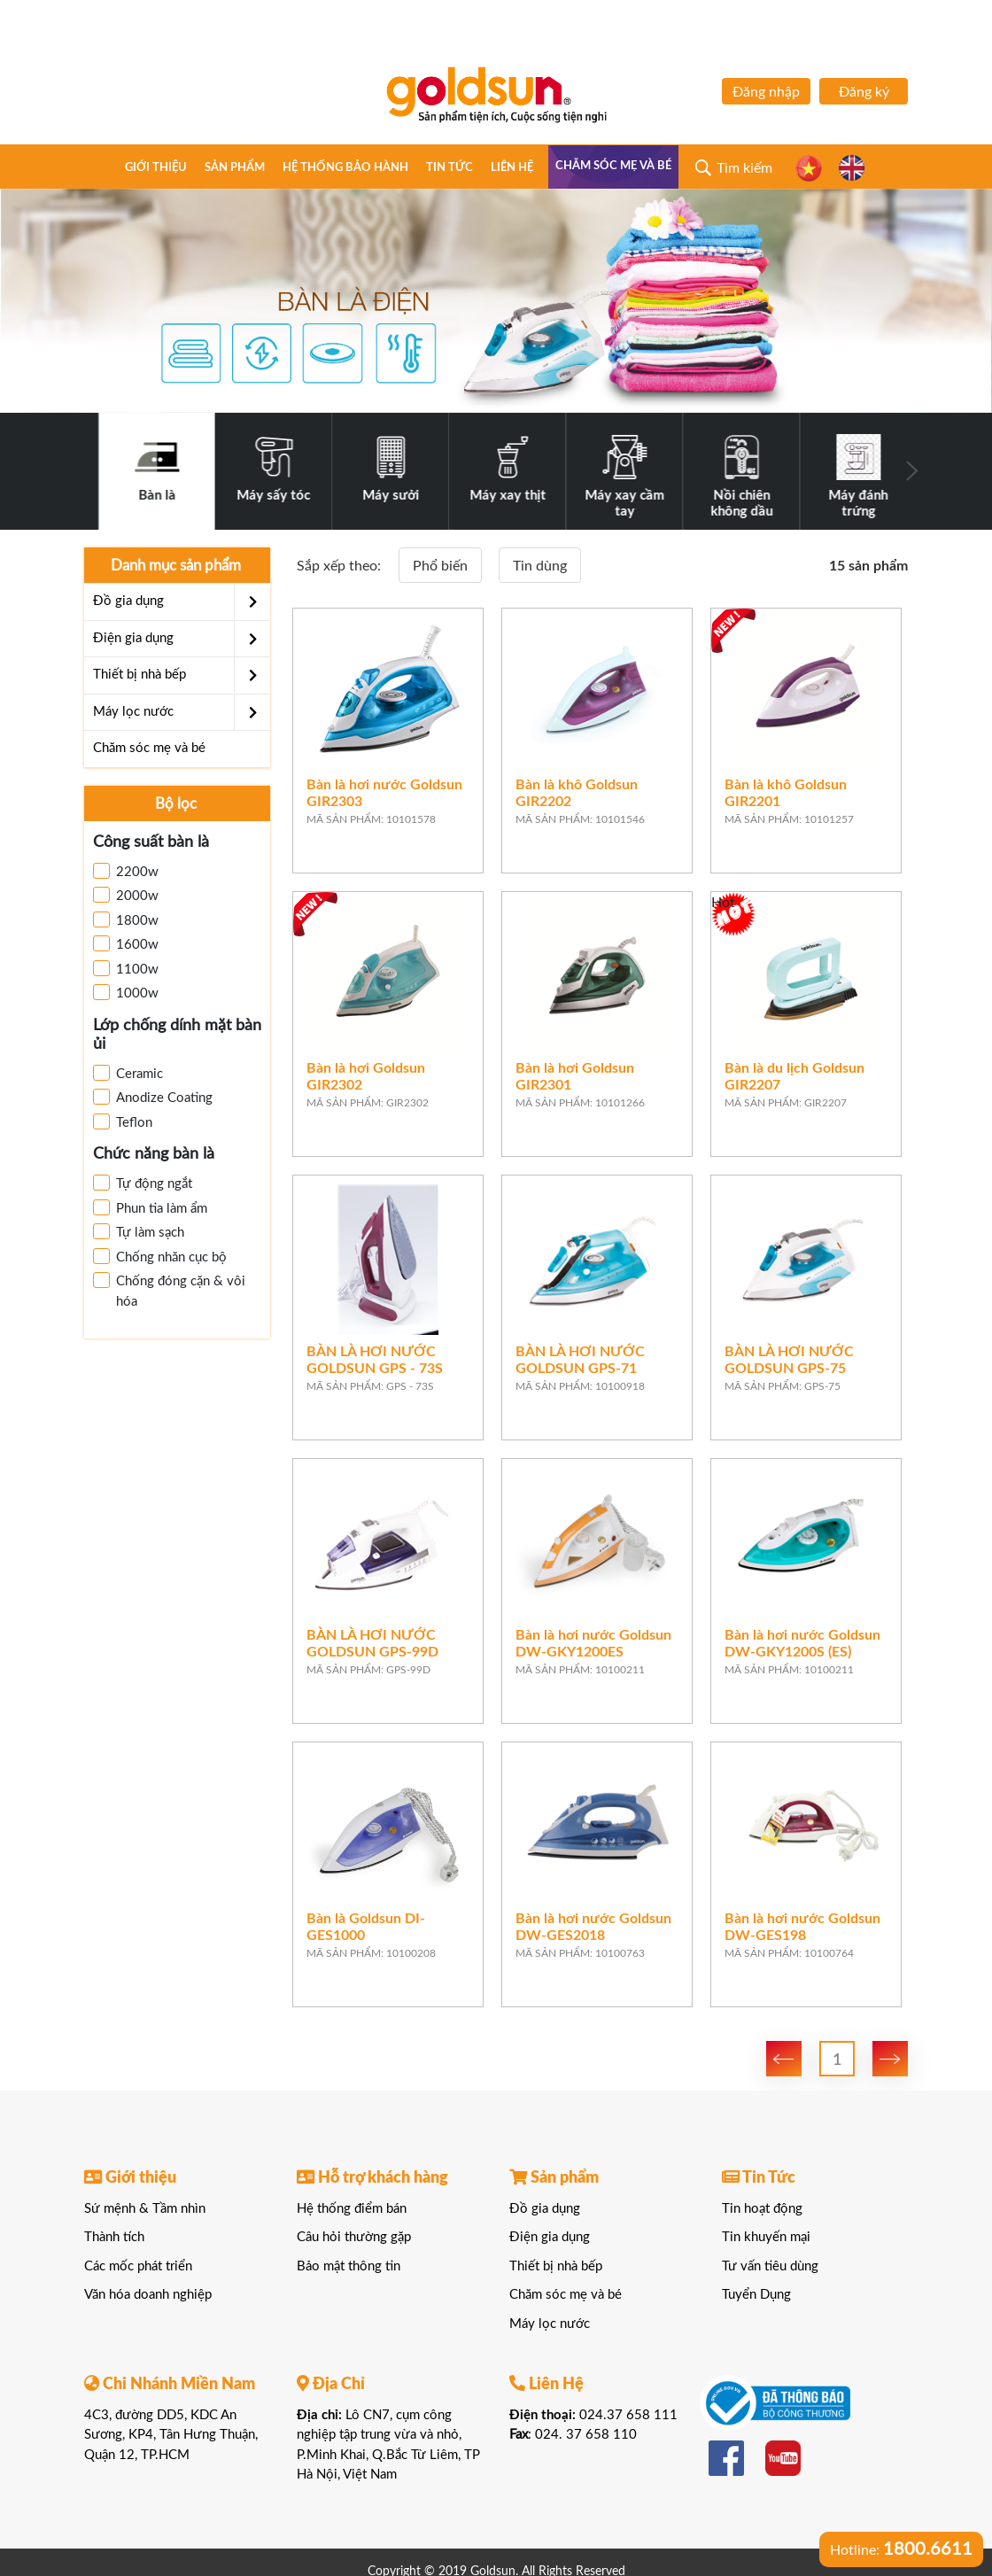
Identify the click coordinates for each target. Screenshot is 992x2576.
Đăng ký (864, 92)
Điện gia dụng (181, 638)
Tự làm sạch (138, 1231)
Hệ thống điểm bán (352, 2208)
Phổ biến (440, 566)
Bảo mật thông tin (348, 2266)
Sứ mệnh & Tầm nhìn (144, 2208)
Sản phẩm (235, 168)
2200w (126, 871)
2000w (126, 895)
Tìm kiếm (744, 168)
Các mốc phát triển (138, 2266)
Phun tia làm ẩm (150, 1207)
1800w (126, 919)
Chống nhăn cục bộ (160, 1256)
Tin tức (449, 168)
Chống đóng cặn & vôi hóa (169, 1290)
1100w (126, 968)
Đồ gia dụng (181, 601)
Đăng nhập (766, 92)
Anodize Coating (153, 1097)
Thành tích (114, 2237)
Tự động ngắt (142, 1183)
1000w (126, 992)
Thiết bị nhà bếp (181, 675)
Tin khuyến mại (766, 2237)
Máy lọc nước (181, 712)
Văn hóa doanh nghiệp (148, 2294)
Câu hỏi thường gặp (354, 2237)
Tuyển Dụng (756, 2294)
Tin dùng (540, 566)
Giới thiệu (156, 168)
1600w (126, 943)
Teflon (122, 1121)
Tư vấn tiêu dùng (770, 2266)
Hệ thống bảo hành (345, 168)
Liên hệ (512, 168)
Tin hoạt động (762, 2208)
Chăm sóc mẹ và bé (613, 166)
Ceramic (128, 1073)
